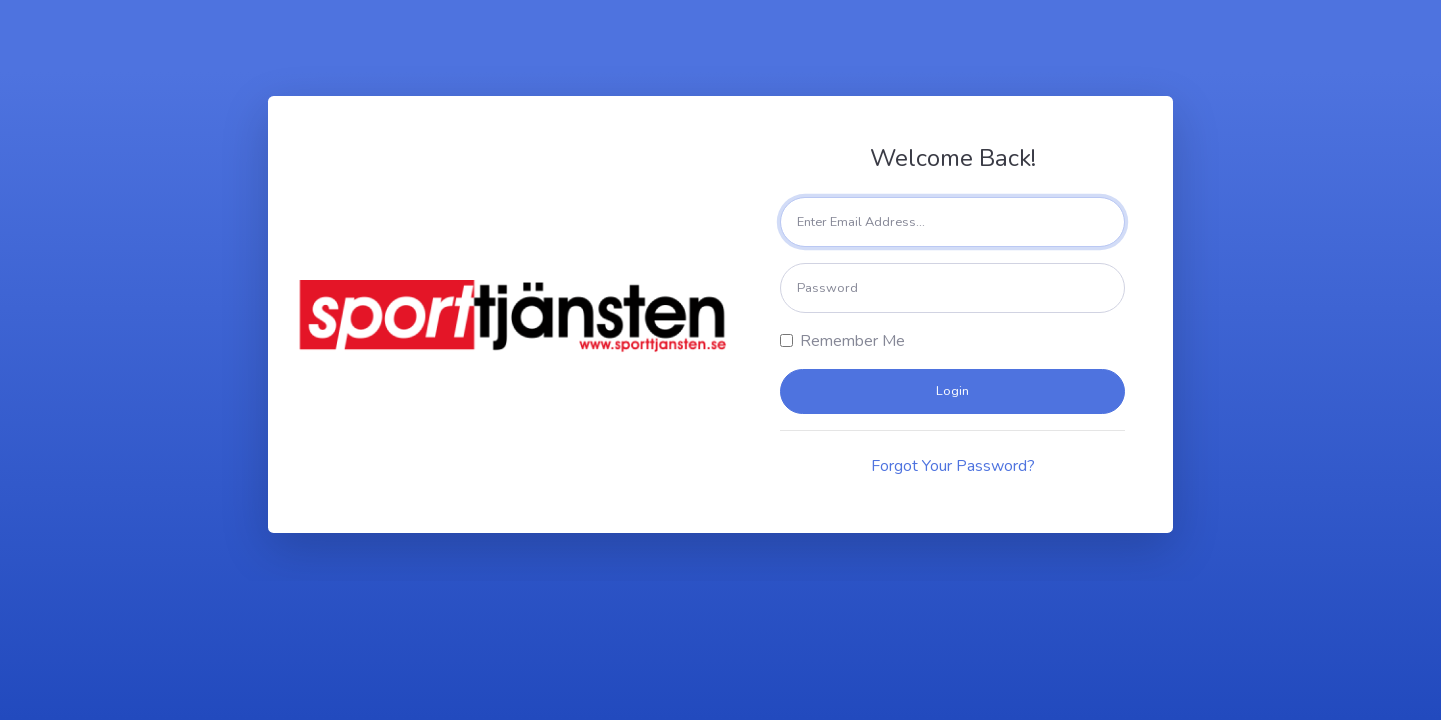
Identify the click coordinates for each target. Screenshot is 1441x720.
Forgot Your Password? (953, 466)
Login (952, 391)
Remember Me (852, 341)
